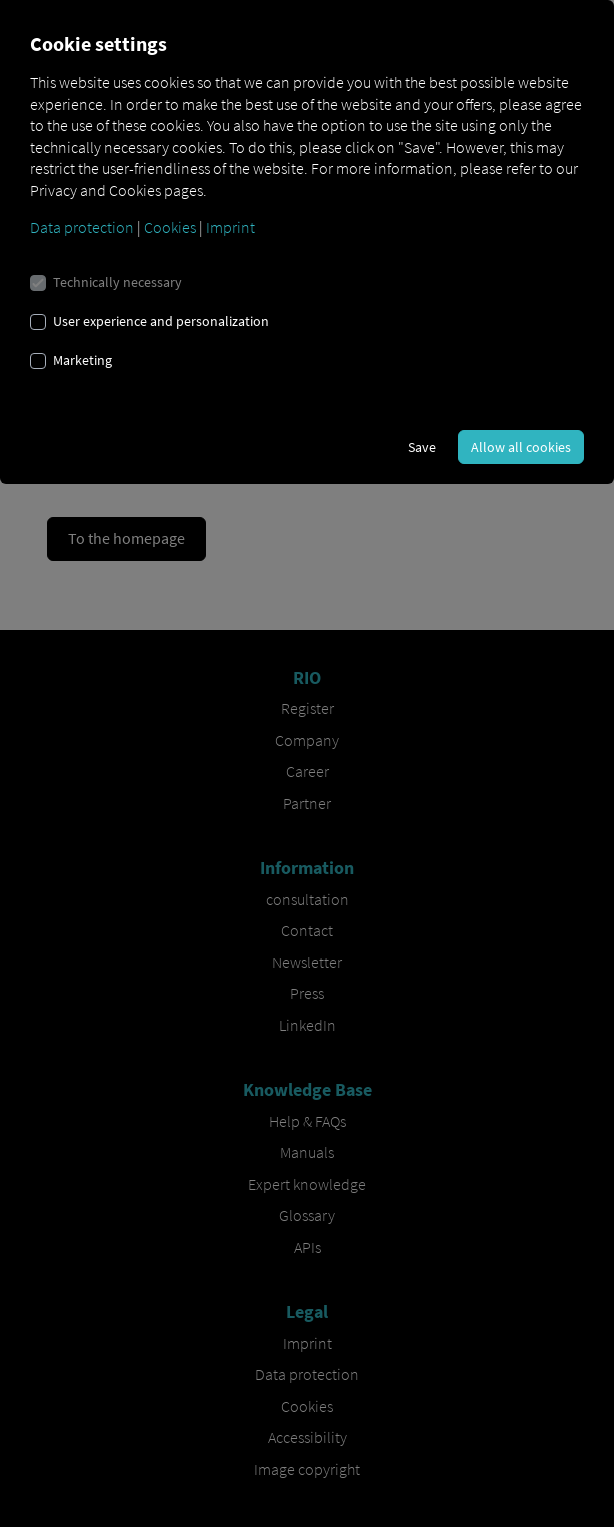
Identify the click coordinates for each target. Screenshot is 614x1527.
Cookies (170, 227)
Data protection (82, 227)
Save (422, 447)
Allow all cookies (521, 447)
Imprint (230, 227)
